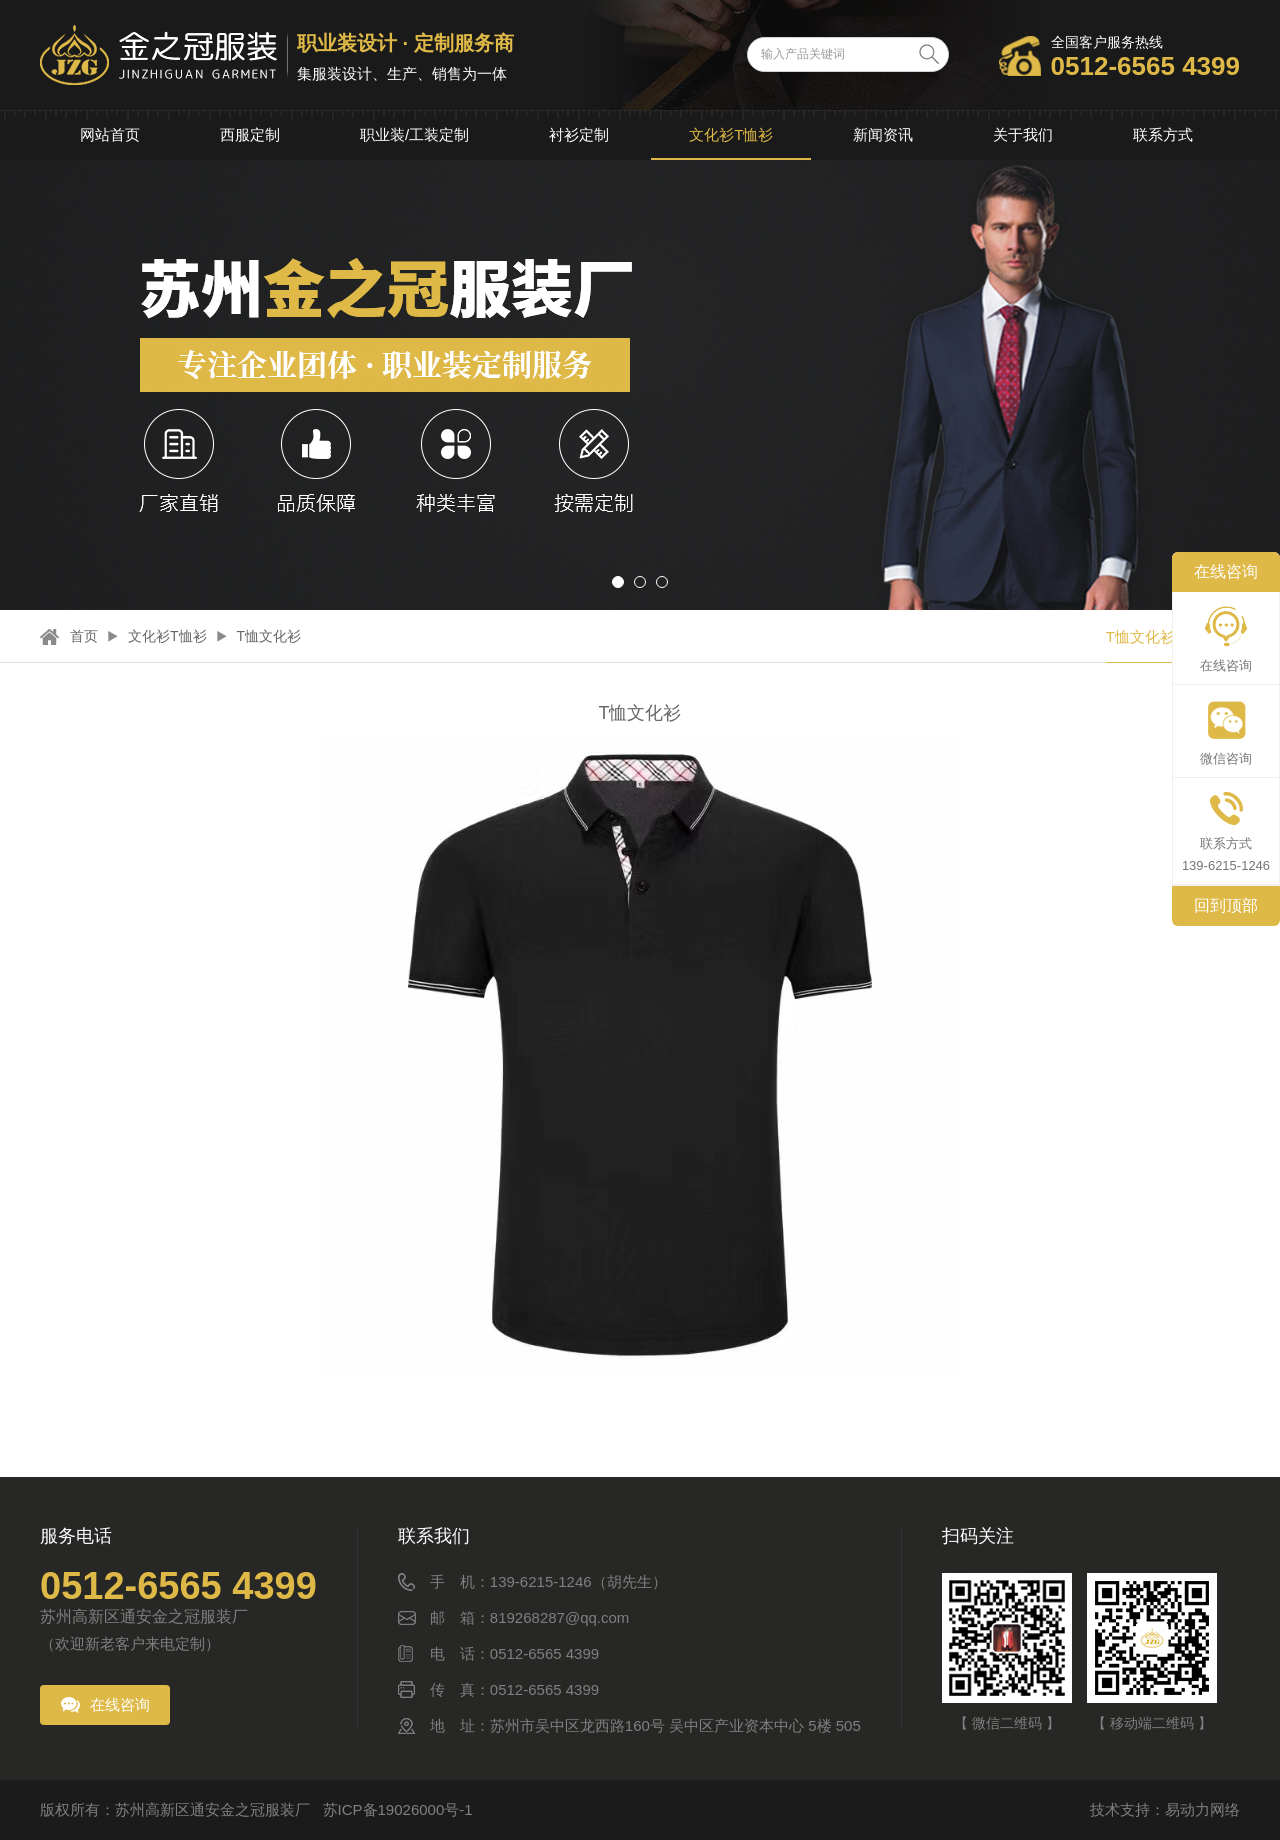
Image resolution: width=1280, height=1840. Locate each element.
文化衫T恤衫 (731, 134)
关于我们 (1023, 134)
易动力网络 (1202, 1809)
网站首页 (110, 134)
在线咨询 (120, 1704)
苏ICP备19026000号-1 (398, 1809)
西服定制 (250, 134)
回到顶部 (1226, 905)
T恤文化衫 (269, 636)
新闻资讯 (883, 134)
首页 (84, 636)
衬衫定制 (579, 134)
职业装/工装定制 (414, 134)
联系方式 (1163, 134)
